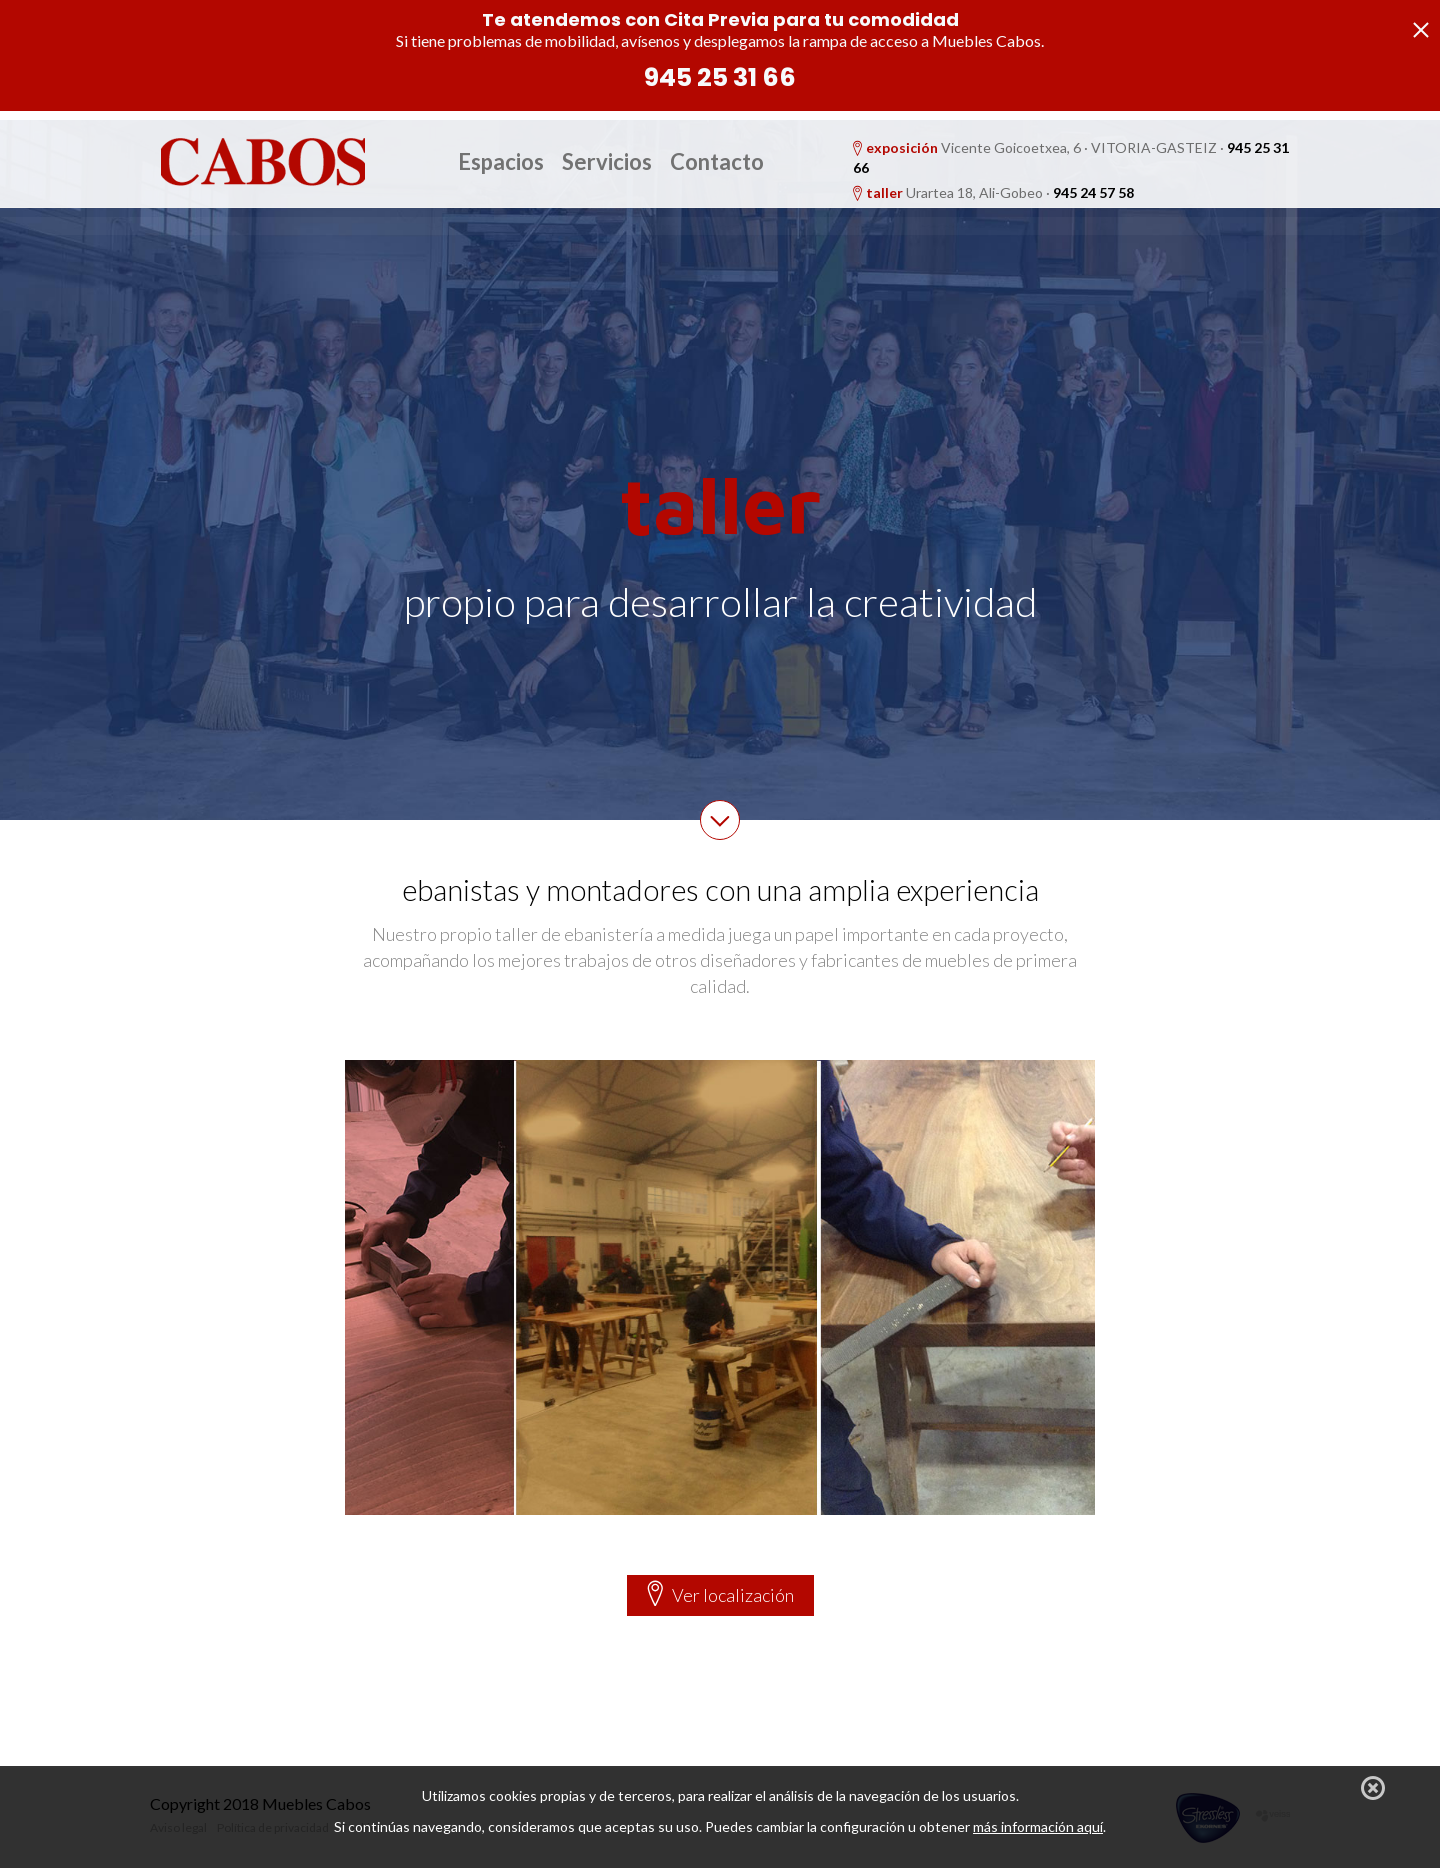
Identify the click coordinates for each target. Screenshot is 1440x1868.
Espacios (501, 161)
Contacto (717, 161)
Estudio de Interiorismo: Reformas (693, 251)
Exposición (454, 251)
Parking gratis (973, 251)
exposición (902, 147)
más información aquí (1038, 1826)
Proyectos (867, 251)
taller (884, 192)
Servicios (607, 161)
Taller (534, 251)
